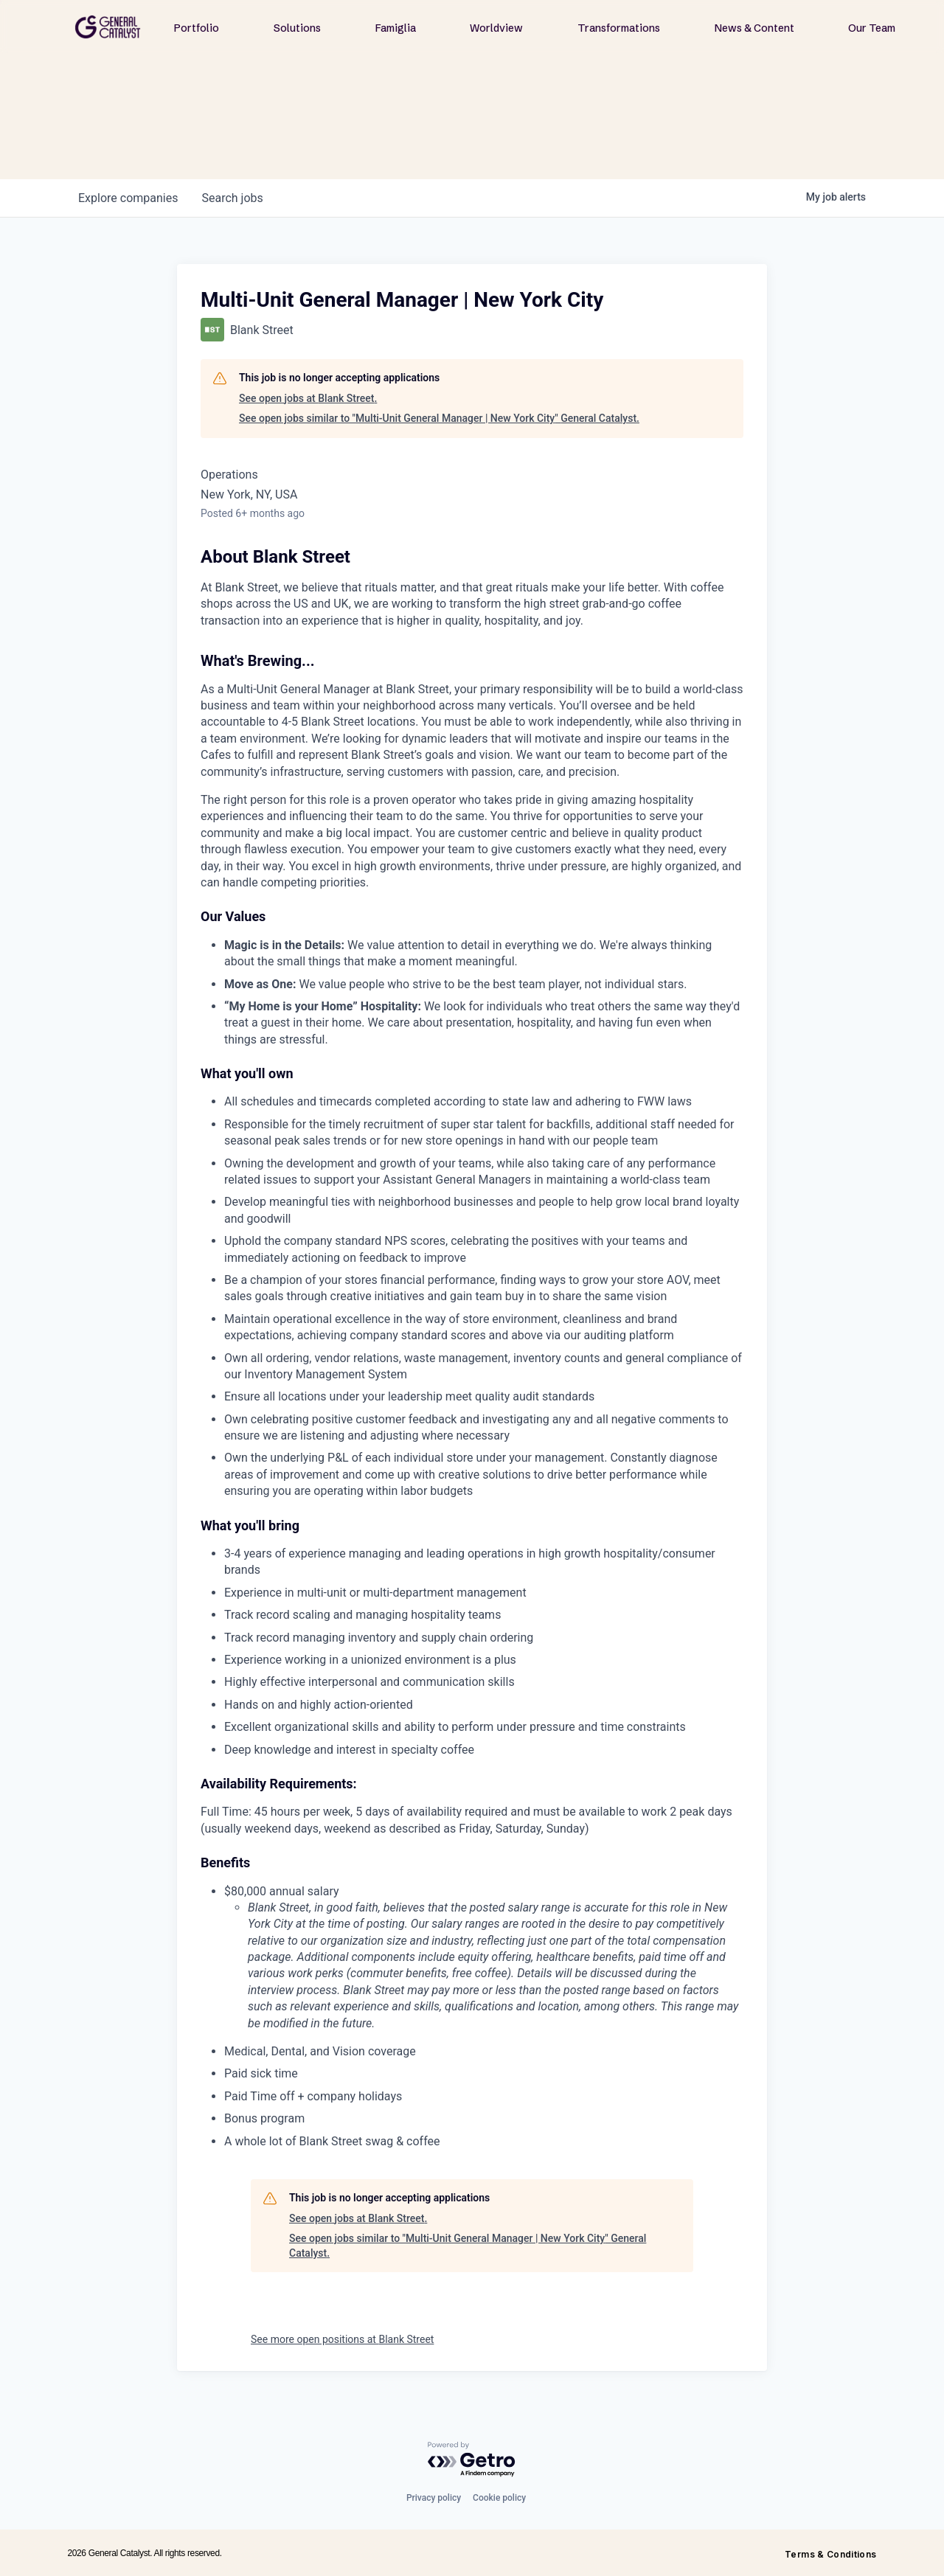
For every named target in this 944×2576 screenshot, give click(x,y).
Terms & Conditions (830, 2554)
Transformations (618, 28)
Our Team (871, 28)
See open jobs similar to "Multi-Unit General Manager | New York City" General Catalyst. (439, 418)
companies (128, 198)
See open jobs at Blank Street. (308, 398)
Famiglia (395, 28)
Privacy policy (433, 2498)
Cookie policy (499, 2498)
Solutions (297, 28)
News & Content (754, 28)
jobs (232, 198)
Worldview (496, 28)
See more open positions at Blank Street (342, 2339)
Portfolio (196, 28)
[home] (107, 27)
